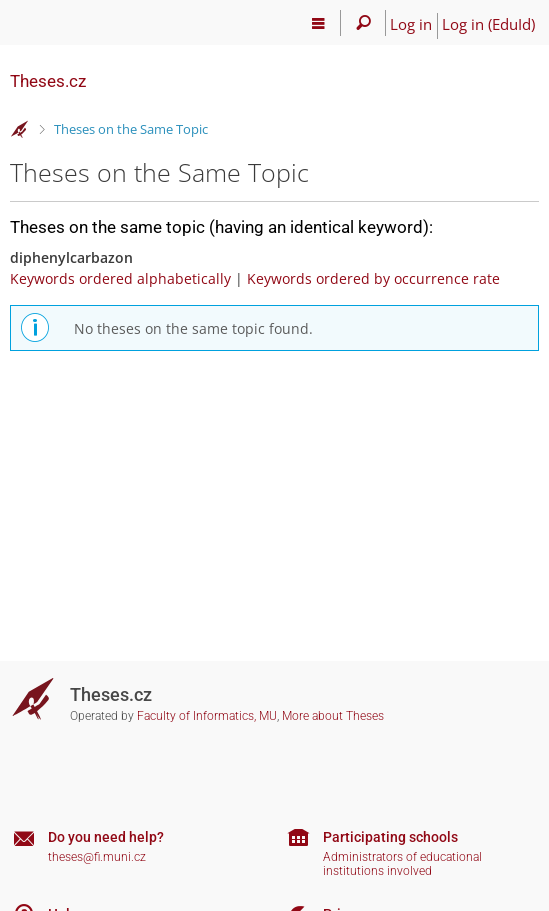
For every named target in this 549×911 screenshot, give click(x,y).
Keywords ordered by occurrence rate (373, 278)
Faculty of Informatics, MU (207, 716)
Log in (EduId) (488, 24)
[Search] (363, 23)
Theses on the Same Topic (131, 129)
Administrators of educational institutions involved (402, 864)
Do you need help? (106, 837)
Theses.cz (48, 81)
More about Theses (333, 716)
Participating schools (390, 837)
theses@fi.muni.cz (97, 857)
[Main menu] (318, 23)
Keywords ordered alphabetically (120, 278)
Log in (411, 24)
